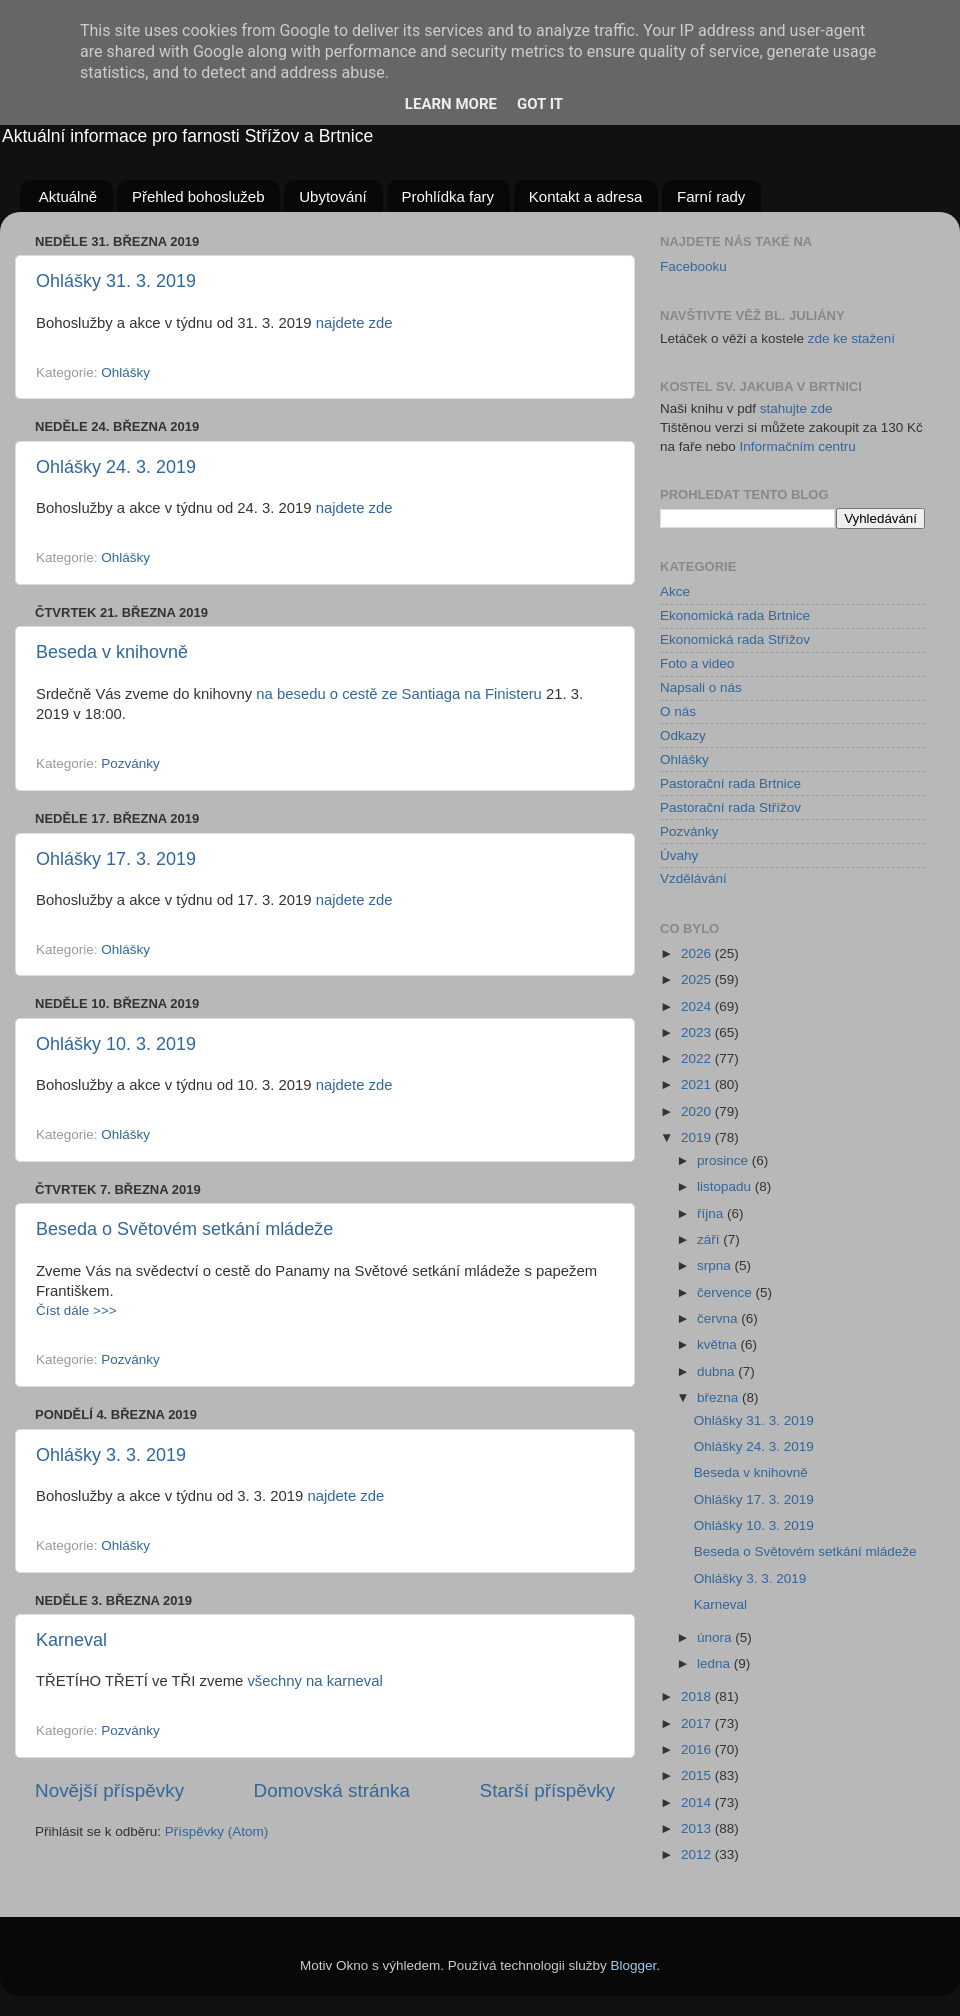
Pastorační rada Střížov (730, 807)
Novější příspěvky (109, 1790)
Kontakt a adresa (585, 196)
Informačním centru (798, 446)
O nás (678, 711)
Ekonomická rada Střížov (735, 639)
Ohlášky (125, 372)
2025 (698, 979)
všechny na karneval (314, 1681)
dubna (717, 1371)
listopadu (726, 1186)
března (719, 1397)
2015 (698, 1775)
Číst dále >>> (76, 1310)
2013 (698, 1828)
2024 (698, 1006)
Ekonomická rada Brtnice (735, 615)
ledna (715, 1663)
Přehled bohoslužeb (198, 196)
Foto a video (697, 663)
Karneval (71, 1640)
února (716, 1637)
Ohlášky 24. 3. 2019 (116, 467)
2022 (698, 1058)
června (719, 1318)
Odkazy (683, 735)
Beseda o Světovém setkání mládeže (184, 1229)
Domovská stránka (332, 1790)
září (710, 1239)
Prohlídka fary (448, 196)
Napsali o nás (701, 687)
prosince (724, 1160)
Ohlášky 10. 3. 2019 (116, 1044)
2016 (698, 1749)
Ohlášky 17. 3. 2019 (116, 859)
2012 (698, 1854)
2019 (698, 1137)
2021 (698, 1084)
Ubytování (333, 196)
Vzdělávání (693, 878)
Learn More (451, 104)
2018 (698, 1696)
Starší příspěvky (547, 1790)
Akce (675, 591)
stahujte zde (796, 408)
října (712, 1213)
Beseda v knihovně (112, 652)
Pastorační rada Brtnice (730, 783)
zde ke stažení (851, 338)
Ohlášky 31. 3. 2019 (116, 281)
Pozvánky (130, 763)
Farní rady (711, 196)
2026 (698, 953)
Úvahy (679, 855)
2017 (698, 1723)
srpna (716, 1265)
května (719, 1344)
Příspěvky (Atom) (217, 1831)
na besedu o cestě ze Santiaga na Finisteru (399, 694)
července (726, 1292)
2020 (698, 1111)
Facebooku (693, 266)
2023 (698, 1032)
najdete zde (354, 323)
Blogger (634, 1965)
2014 (698, 1802)
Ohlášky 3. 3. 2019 (111, 1455)
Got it (540, 104)
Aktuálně (68, 196)
